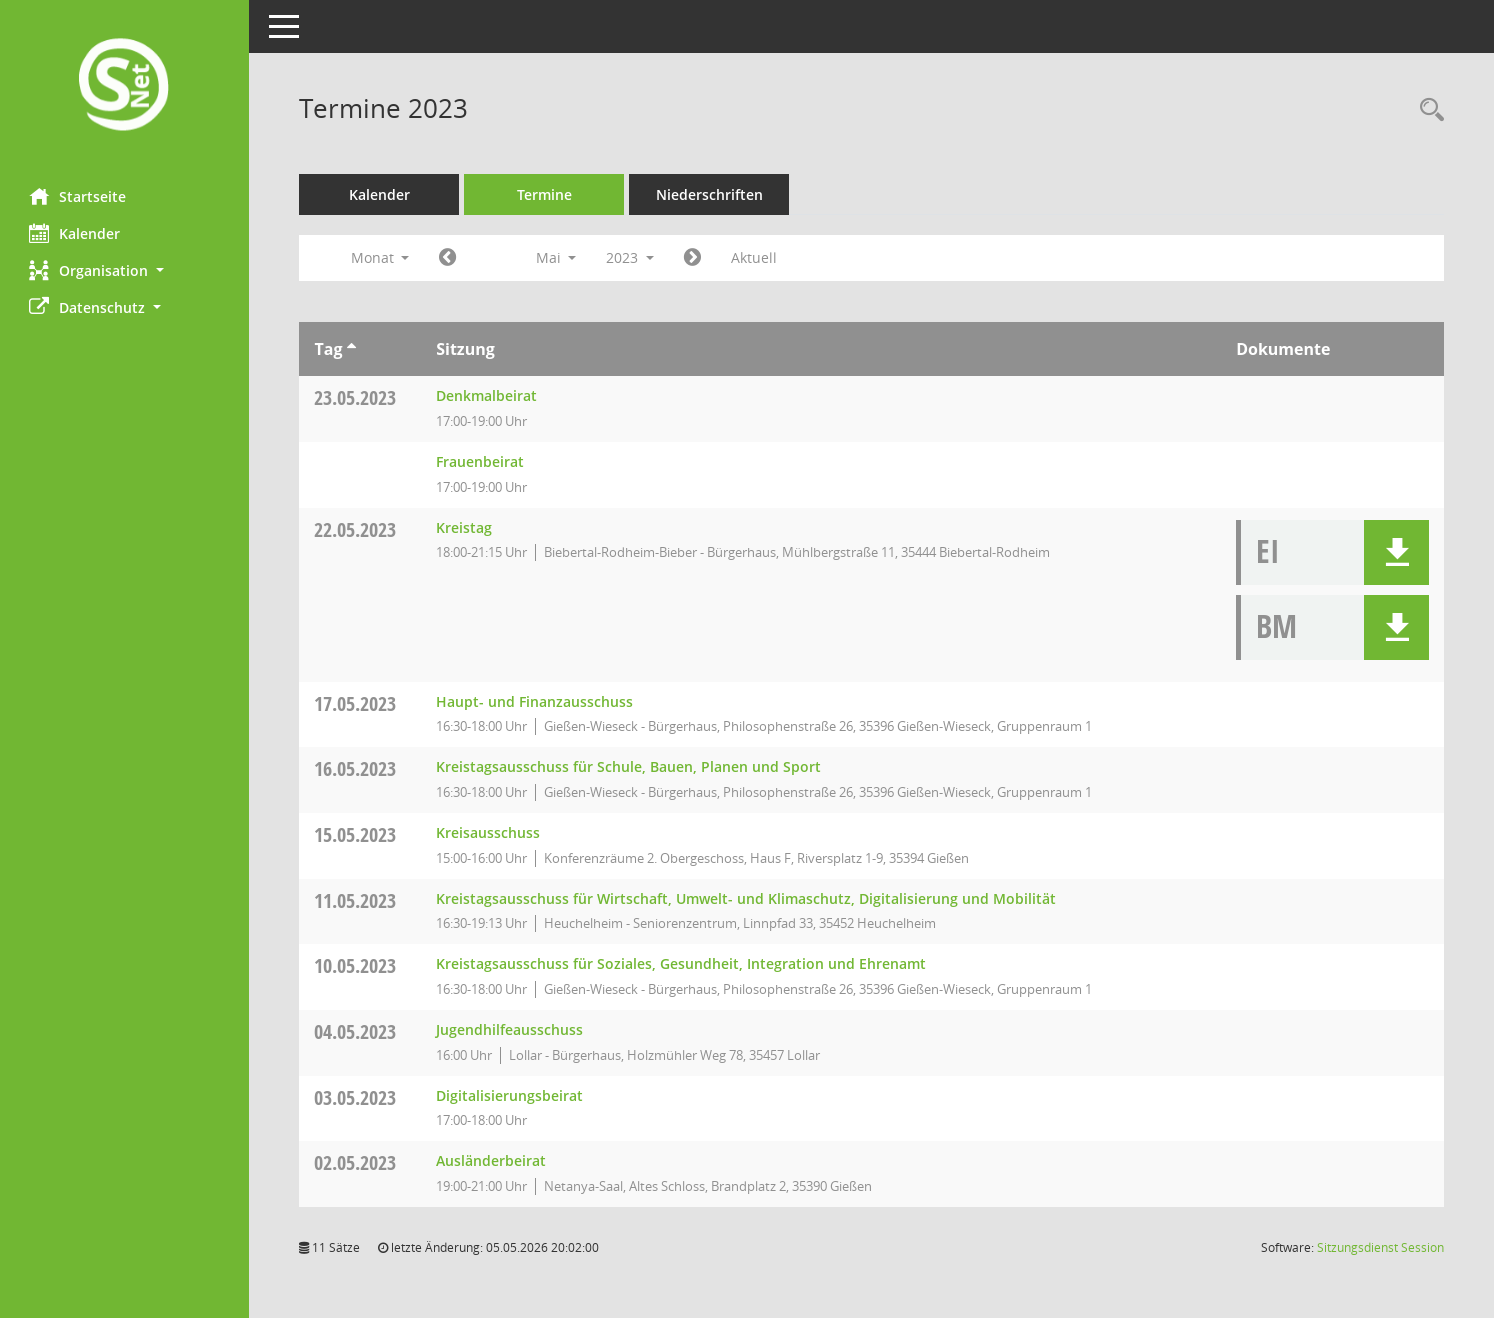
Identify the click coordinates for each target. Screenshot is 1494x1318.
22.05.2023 (356, 529)
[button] (125, 270)
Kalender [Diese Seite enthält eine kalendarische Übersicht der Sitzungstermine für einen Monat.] (75, 233)
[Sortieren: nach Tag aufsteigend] (351, 349)
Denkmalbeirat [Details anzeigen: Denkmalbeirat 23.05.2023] (487, 395)
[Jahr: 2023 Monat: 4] (448, 258)
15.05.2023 (356, 834)
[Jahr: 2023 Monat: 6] (693, 258)
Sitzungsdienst (1380, 1247)
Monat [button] (380, 257)
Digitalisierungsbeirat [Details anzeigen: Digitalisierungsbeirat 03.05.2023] (510, 1095)
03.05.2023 (356, 1097)
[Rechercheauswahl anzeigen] (1427, 110)
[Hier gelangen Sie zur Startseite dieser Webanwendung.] (125, 86)
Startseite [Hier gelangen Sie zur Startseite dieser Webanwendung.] (78, 196)
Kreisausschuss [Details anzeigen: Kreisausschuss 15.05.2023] (489, 832)
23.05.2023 (356, 397)
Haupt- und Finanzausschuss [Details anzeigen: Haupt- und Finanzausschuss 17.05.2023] (535, 701)
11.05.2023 (356, 900)
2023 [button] (631, 257)
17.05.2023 (356, 703)
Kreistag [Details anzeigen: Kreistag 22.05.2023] (465, 527)
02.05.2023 (356, 1162)
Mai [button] (556, 257)
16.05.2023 (356, 768)
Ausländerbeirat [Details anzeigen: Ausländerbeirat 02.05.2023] (492, 1160)
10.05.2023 (356, 965)
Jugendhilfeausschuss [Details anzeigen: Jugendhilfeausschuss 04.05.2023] (510, 1029)
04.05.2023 (356, 1031)
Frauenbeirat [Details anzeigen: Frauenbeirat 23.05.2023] (481, 461)
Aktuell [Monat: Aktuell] (755, 257)
